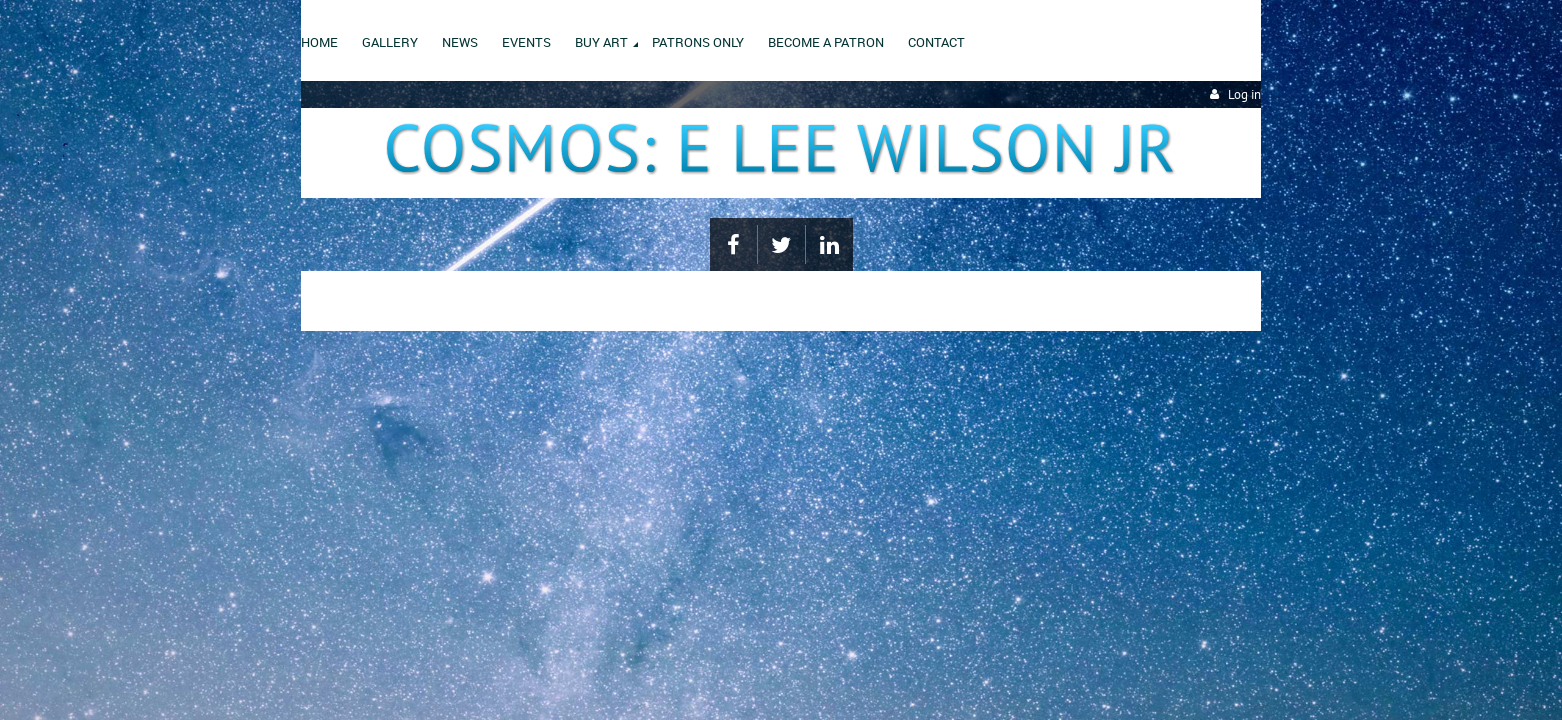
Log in (1244, 94)
